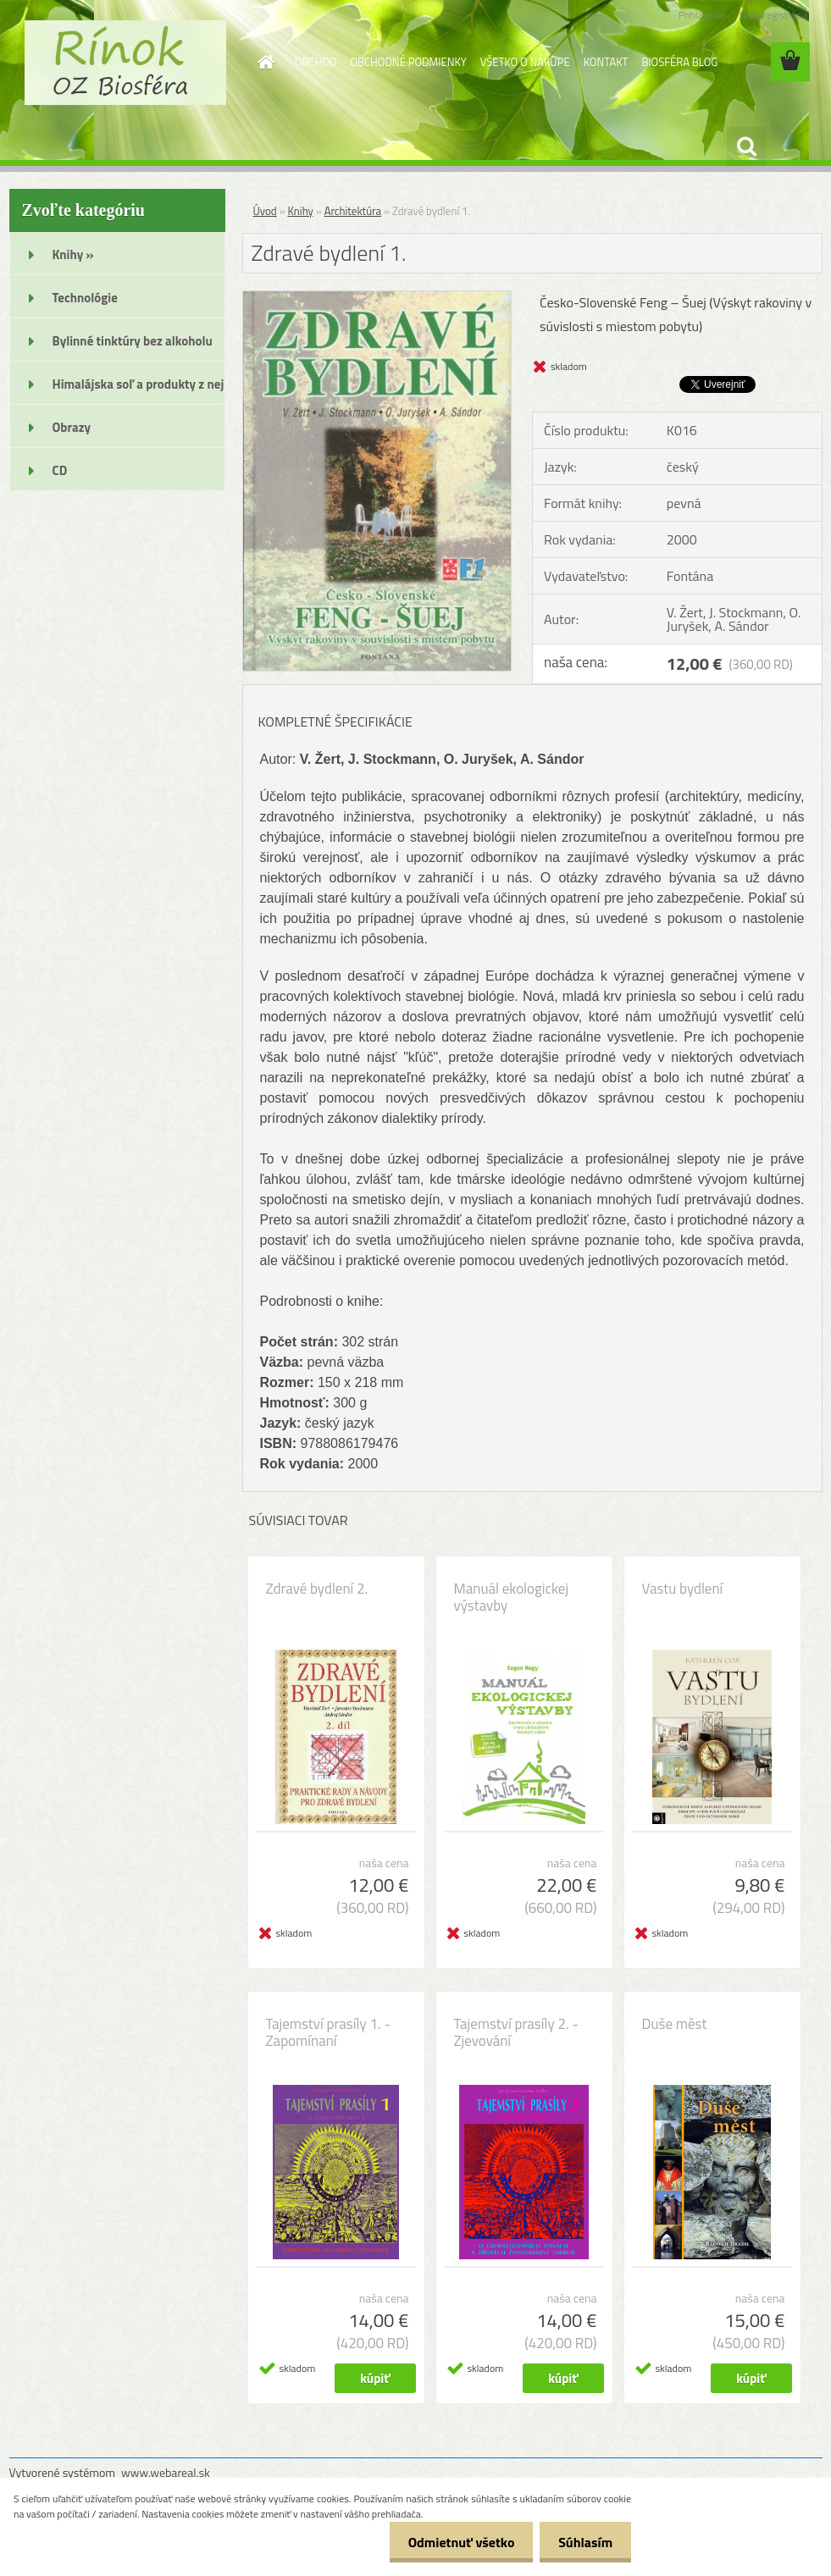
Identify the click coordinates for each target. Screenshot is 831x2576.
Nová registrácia (774, 15)
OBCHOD (315, 61)
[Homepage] (262, 61)
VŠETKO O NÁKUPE (525, 61)
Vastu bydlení (682, 1588)
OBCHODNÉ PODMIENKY (408, 61)
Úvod (265, 210)
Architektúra (352, 210)
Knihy (300, 210)
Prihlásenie (702, 15)
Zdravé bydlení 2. (317, 1588)
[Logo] (125, 62)
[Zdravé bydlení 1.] (377, 298)
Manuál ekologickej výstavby (511, 1597)
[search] (746, 146)
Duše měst (674, 2023)
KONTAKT (606, 61)
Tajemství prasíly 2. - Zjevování (516, 2032)
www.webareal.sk (165, 2472)
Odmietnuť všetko (453, 2542)
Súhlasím (583, 2542)
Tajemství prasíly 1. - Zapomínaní (328, 2032)
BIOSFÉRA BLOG (679, 61)
